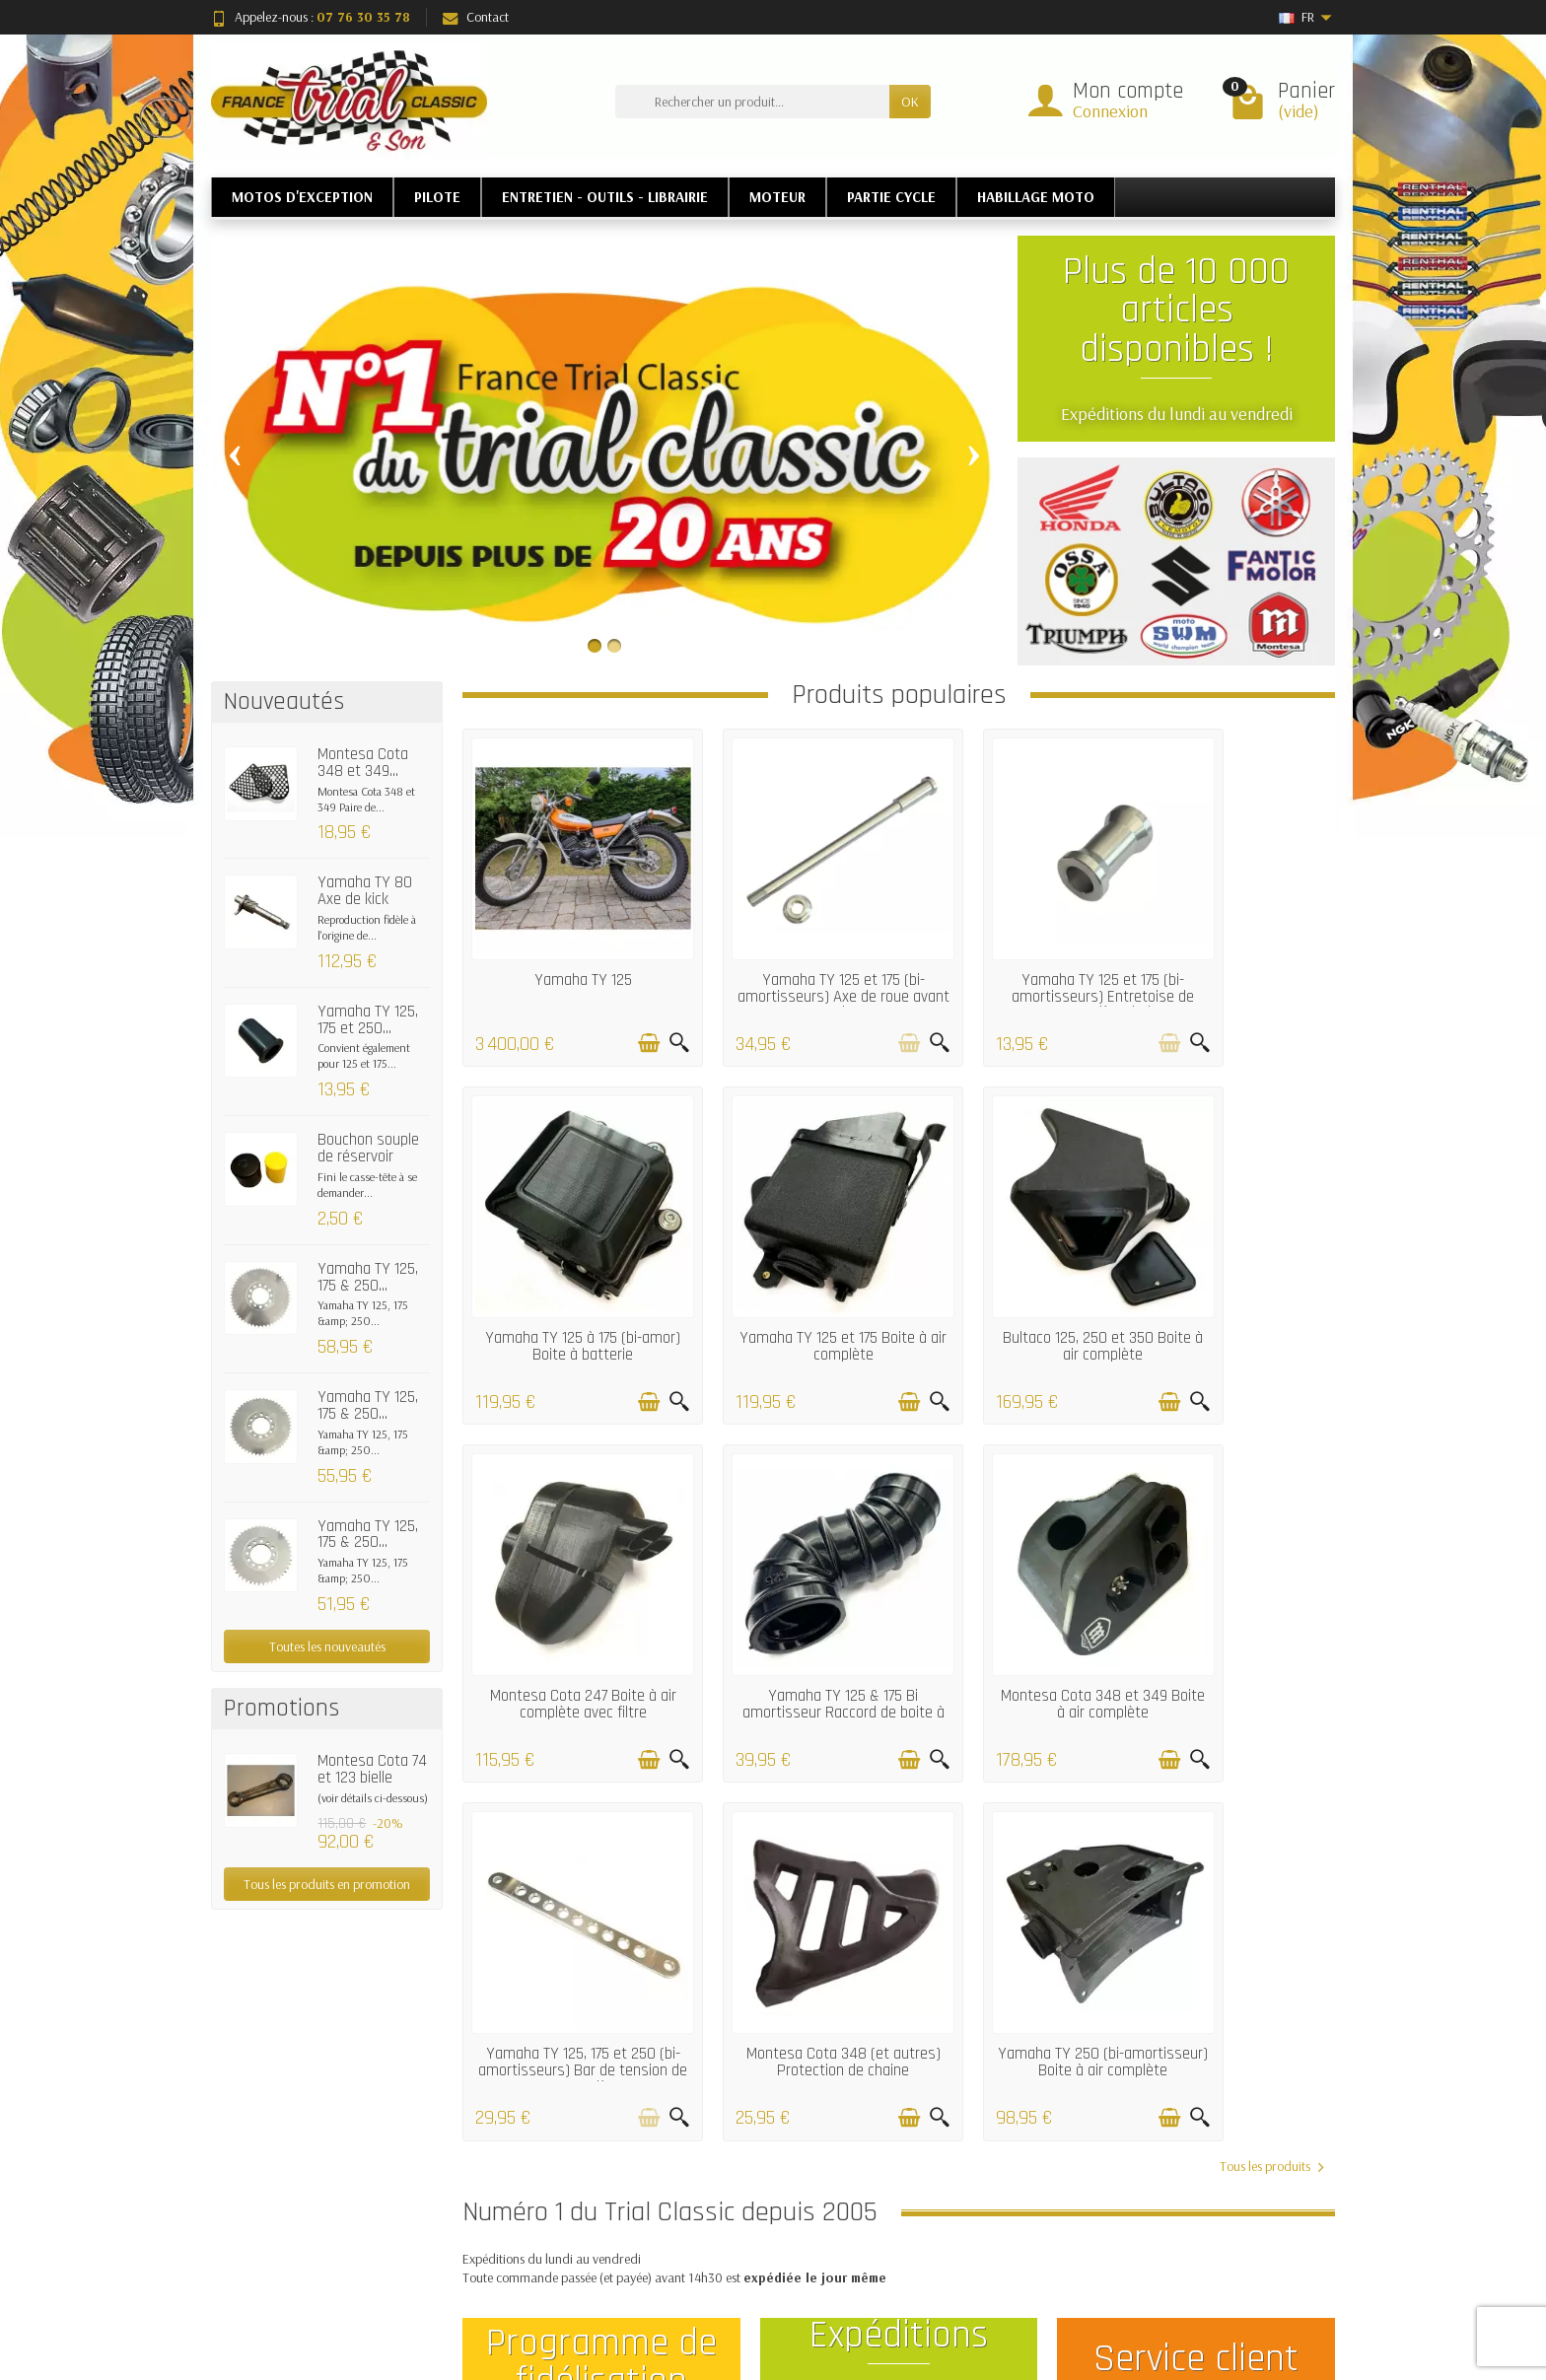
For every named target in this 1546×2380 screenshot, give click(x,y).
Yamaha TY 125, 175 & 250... (367, 1277)
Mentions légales (1001, 2201)
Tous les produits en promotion (327, 1884)
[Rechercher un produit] (752, 101)
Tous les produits (1271, 1696)
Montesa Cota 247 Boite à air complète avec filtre (1010, 1271)
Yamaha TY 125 (564, 942)
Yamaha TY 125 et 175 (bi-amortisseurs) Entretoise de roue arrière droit (1010, 959)
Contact (476, 17)
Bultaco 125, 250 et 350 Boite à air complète (787, 1271)
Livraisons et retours (559, 2201)
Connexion (1110, 111)
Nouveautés (763, 2201)
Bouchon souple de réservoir (368, 1148)
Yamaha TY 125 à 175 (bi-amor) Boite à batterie (1233, 951)
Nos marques (768, 2251)
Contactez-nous (999, 2226)
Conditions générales (562, 2276)
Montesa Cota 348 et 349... (362, 762)
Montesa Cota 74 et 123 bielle (372, 1769)
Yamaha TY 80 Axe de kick (364, 891)
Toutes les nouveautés (327, 1646)
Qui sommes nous (1005, 2251)
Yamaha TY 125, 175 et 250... (367, 1020)
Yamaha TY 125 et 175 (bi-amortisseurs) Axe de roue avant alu (787, 959)
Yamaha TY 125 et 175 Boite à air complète (564, 1271)
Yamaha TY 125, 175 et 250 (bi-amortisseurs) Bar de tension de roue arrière (787, 1601)
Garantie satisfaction (561, 2226)
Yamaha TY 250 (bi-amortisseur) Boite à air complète (1233, 1601)
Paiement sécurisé (553, 2251)
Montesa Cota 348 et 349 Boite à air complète (564, 1593)
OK (910, 101)
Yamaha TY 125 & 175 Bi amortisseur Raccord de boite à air (1233, 1279)
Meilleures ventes (777, 2226)
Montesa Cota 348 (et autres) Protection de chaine (1010, 1601)
